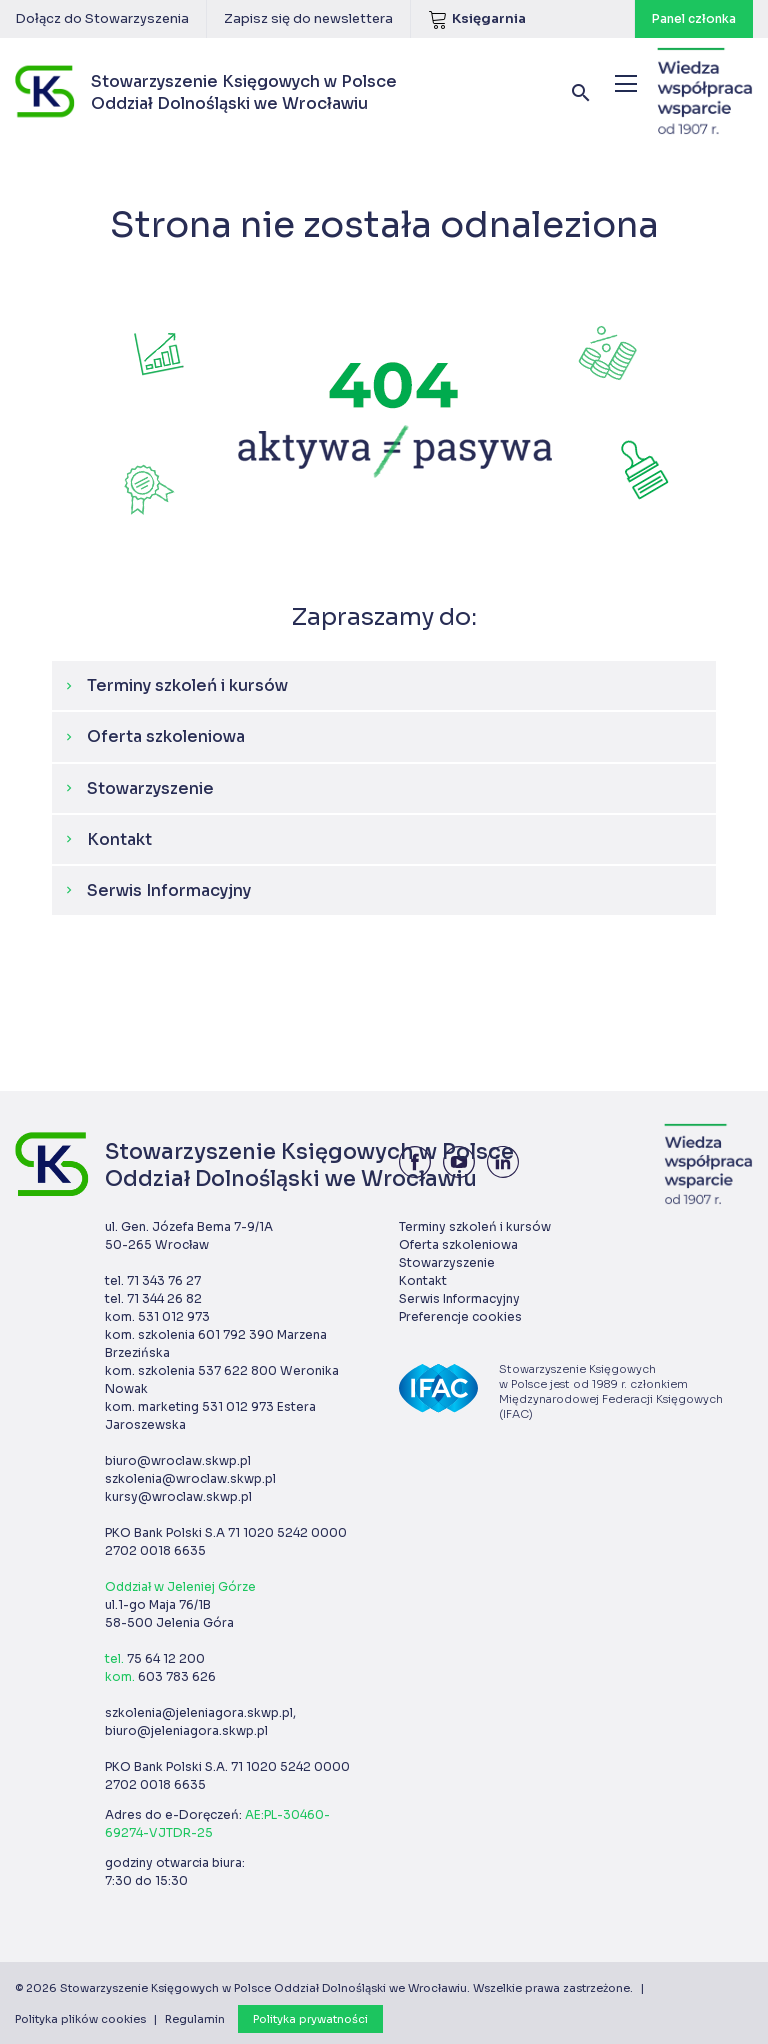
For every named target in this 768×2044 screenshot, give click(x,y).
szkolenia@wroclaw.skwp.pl (190, 1478)
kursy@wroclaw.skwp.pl (178, 1496)
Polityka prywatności (310, 2019)
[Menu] (626, 83)
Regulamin (195, 2019)
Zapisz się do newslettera (308, 18)
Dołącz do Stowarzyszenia (102, 18)
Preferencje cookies (460, 1316)
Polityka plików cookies (80, 2019)
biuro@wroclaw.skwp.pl (178, 1460)
